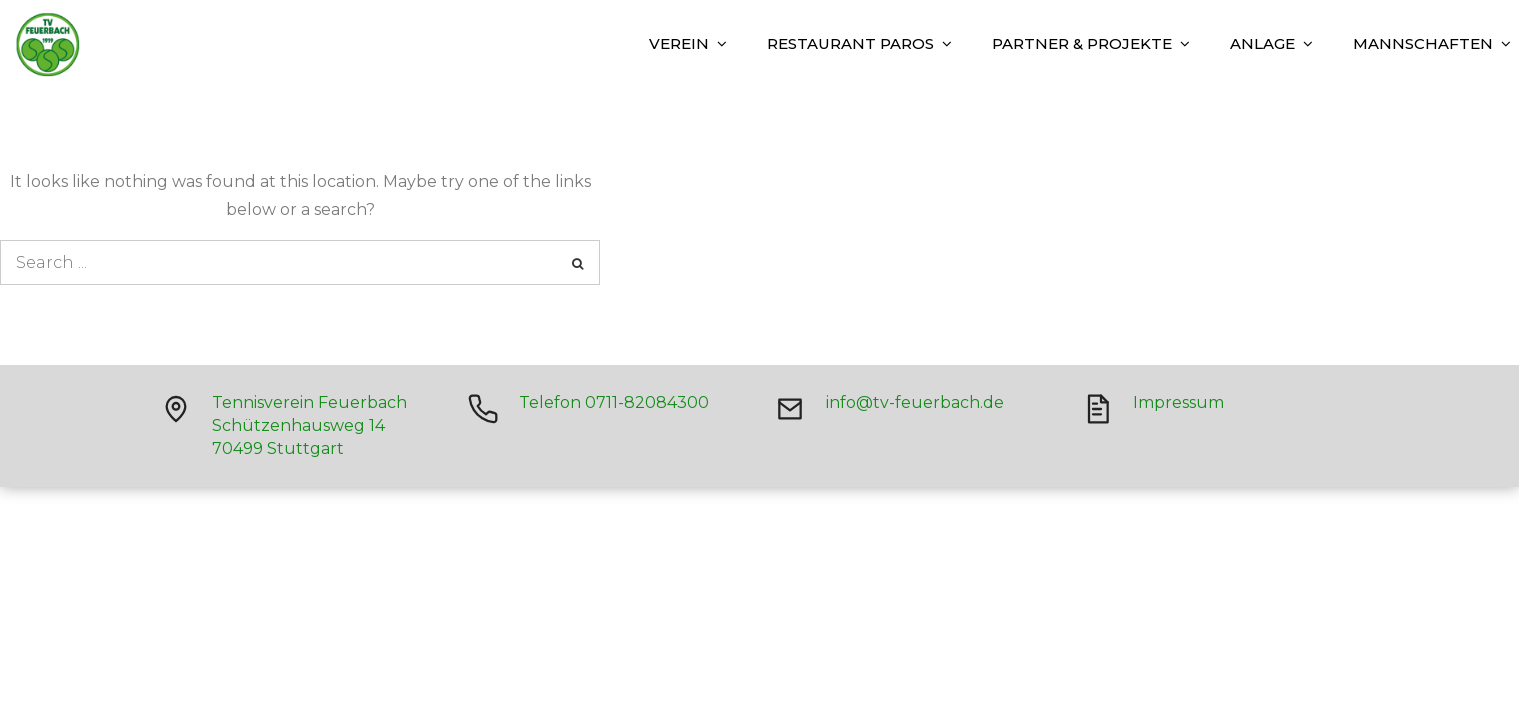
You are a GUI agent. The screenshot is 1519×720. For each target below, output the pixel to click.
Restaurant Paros (850, 43)
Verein (679, 43)
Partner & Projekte (1082, 43)
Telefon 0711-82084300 (614, 402)
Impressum (1178, 402)
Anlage (1262, 43)
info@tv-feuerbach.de (915, 402)
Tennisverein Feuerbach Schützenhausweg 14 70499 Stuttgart (309, 425)
